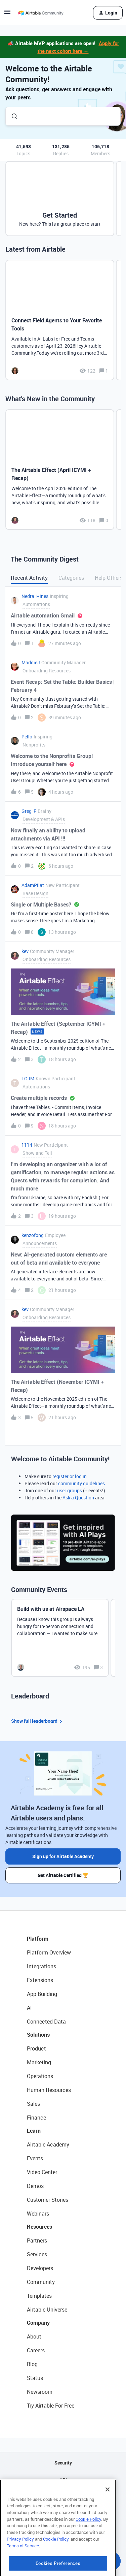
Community (41, 2282)
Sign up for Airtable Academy (63, 1856)
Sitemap (63, 2497)
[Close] (107, 2523)
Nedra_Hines (35, 596)
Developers (40, 2268)
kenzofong (33, 1235)
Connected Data (46, 2021)
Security (63, 2462)
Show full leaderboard (37, 1721)
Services (37, 2254)
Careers (36, 2350)
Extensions (40, 1980)
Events (35, 2158)
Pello (27, 736)
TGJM (28, 1078)
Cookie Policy (88, 2553)
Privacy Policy (20, 2573)
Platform (37, 1938)
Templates (39, 2295)
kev (25, 951)
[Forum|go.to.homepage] (41, 12)
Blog (32, 2364)
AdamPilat (33, 885)
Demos (35, 2186)
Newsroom (39, 2391)
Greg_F (29, 811)
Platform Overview (49, 1952)
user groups (69, 1490)
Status (35, 2378)
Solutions (38, 2034)
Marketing (39, 2062)
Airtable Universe (47, 2309)
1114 (27, 1145)
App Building (42, 1994)
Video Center (42, 2172)
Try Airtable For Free (50, 2405)
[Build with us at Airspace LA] (60, 1638)
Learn (34, 2130)
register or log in (69, 1476)
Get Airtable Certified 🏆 (63, 1875)
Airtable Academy (48, 2144)
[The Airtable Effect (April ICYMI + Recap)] (59, 469)
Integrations (41, 1966)
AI (29, 2007)
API (63, 2480)
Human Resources (49, 2090)
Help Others (109, 577)
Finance (36, 2117)
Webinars (38, 2213)
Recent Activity (29, 577)
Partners (37, 2240)
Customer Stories (47, 2199)
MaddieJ (31, 662)
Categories (71, 577)
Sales (33, 2103)
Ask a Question (78, 1497)
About (34, 2336)
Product (36, 2048)
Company (38, 2322)
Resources (39, 2226)
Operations (40, 2076)
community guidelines (81, 1483)
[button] (7, 14)
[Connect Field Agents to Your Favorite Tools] (59, 320)
